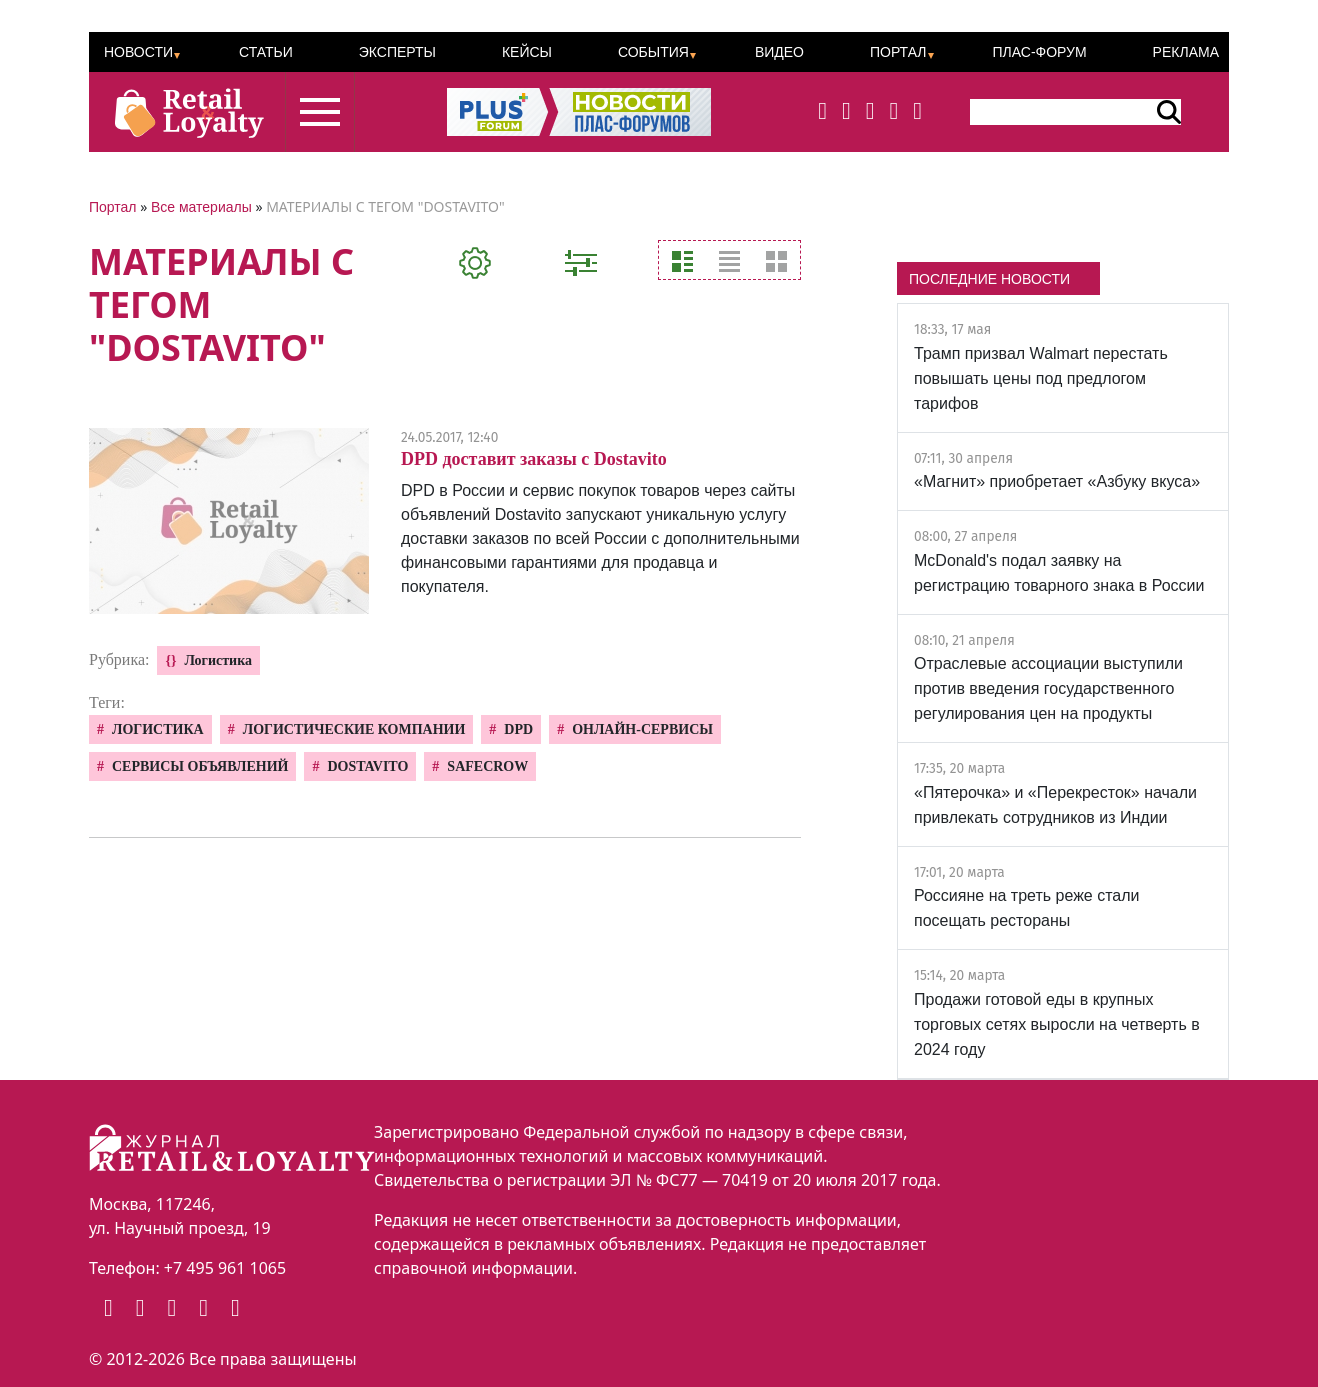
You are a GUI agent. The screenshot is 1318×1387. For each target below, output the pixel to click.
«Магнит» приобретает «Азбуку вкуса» (1057, 481)
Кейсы (527, 52)
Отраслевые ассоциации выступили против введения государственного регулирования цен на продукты (1048, 688)
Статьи (266, 52)
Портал (898, 52)
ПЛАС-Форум (1039, 52)
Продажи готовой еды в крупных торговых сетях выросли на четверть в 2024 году (1057, 1024)
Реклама (1186, 52)
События (653, 52)
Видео (779, 52)
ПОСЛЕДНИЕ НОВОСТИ (989, 279)
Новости (138, 52)
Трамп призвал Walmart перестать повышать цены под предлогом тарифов (1041, 378)
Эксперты (397, 52)
